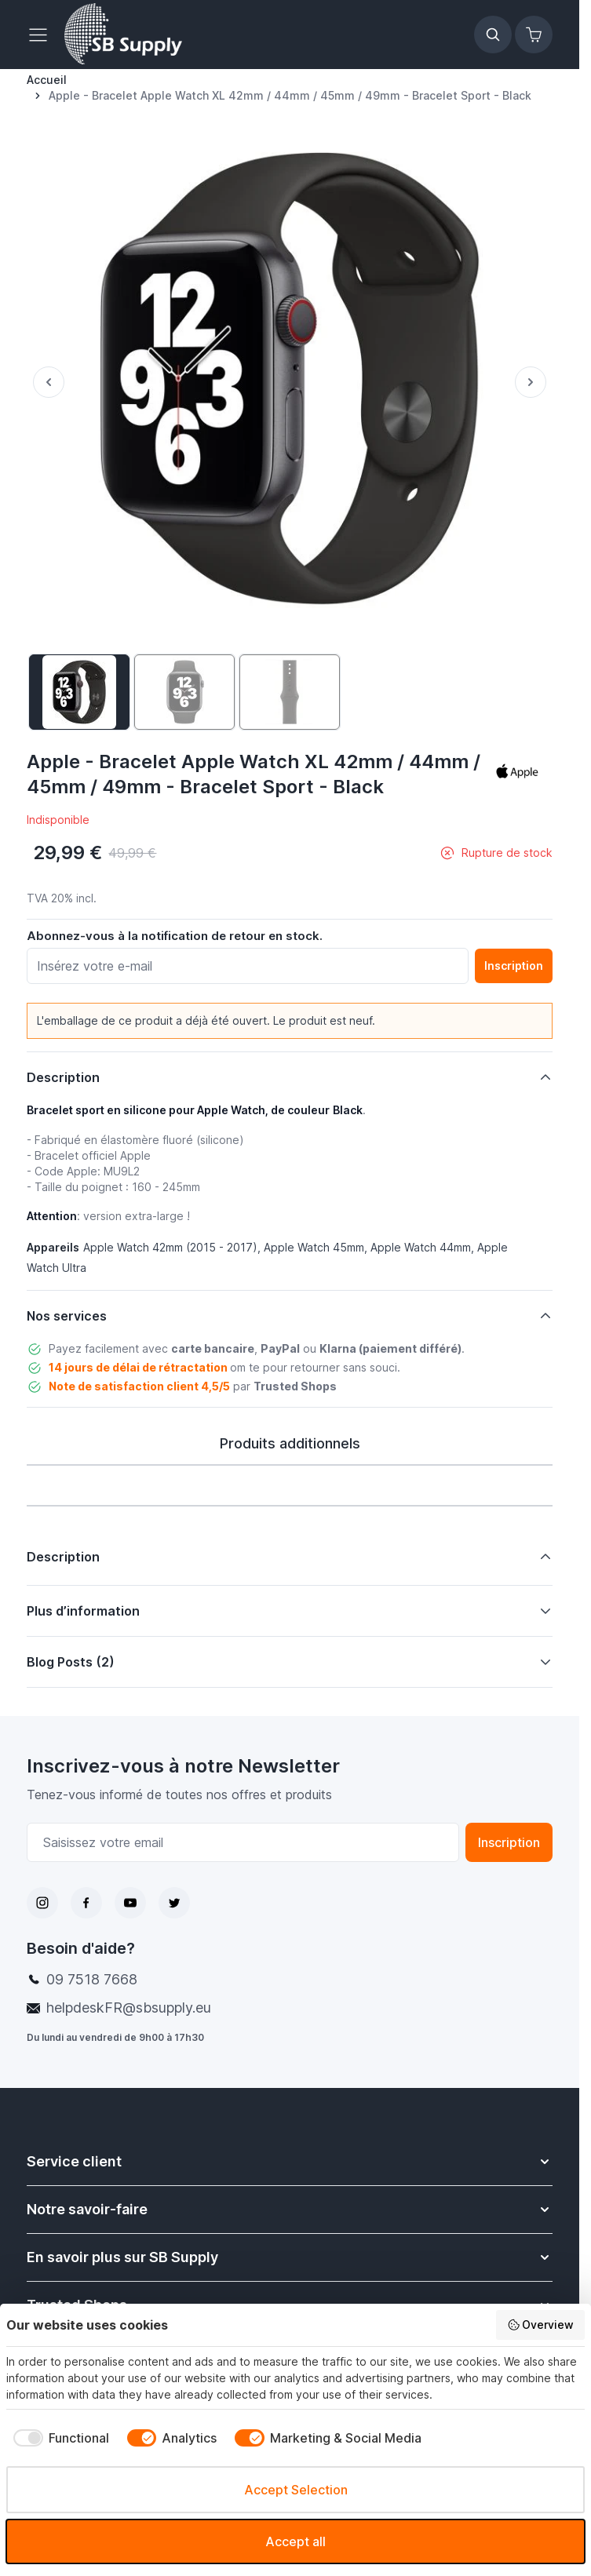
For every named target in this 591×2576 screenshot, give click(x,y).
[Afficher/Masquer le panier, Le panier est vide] (534, 34)
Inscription (509, 1842)
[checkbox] (57, 2437)
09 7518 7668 (91, 1979)
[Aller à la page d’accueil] (47, 80)
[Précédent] (45, 382)
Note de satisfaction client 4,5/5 (139, 1386)
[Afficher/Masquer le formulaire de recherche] (493, 34)
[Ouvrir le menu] (42, 34)
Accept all (295, 2541)
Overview (541, 2325)
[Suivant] (534, 382)
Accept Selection (296, 2490)
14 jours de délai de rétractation (138, 1367)
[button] (517, 771)
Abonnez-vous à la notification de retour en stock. (175, 935)
